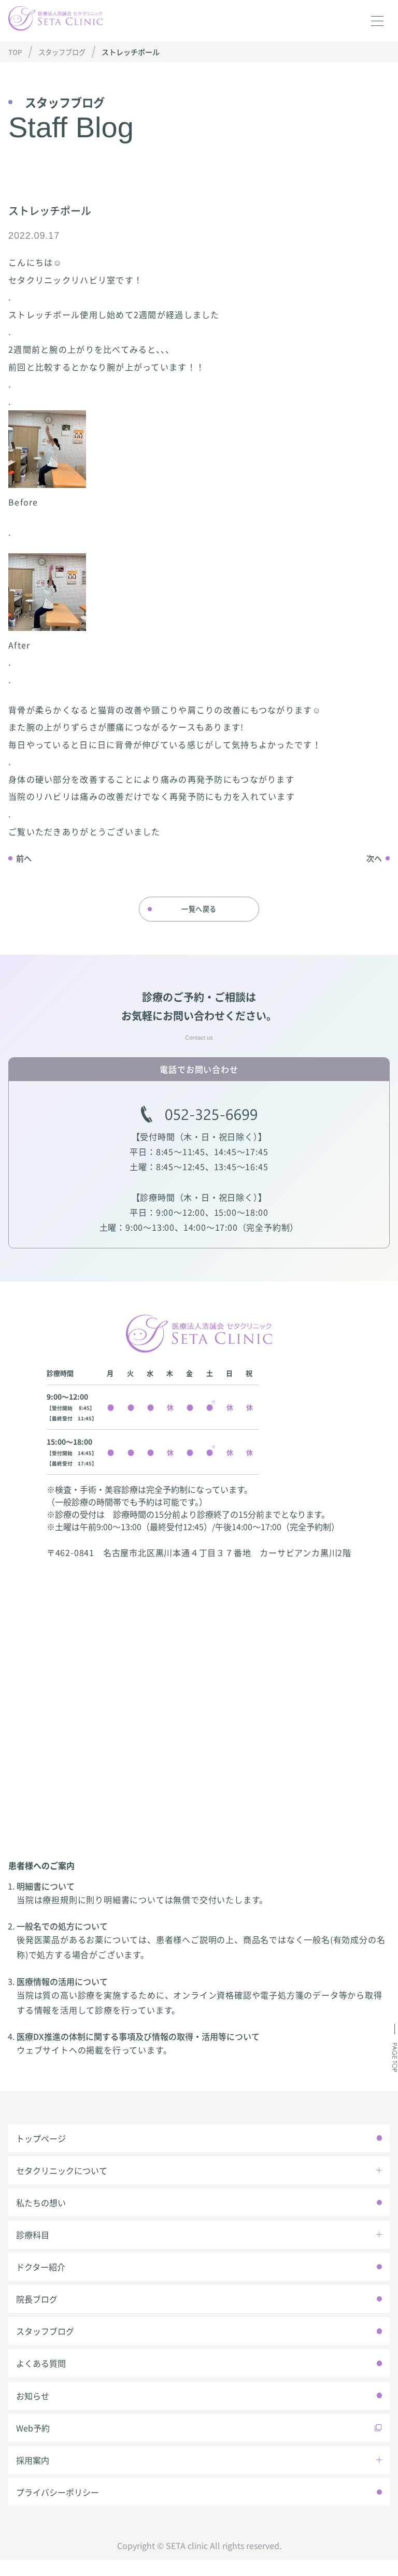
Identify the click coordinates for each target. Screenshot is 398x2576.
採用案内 (33, 2474)
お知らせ (33, 2408)
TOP (15, 52)
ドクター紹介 (41, 2275)
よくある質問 (41, 2375)
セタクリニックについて (62, 2176)
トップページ (41, 2143)
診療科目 (33, 2242)
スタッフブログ (65, 52)
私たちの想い (41, 2209)
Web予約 (33, 2441)
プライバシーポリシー (58, 2507)
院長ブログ (37, 2308)
